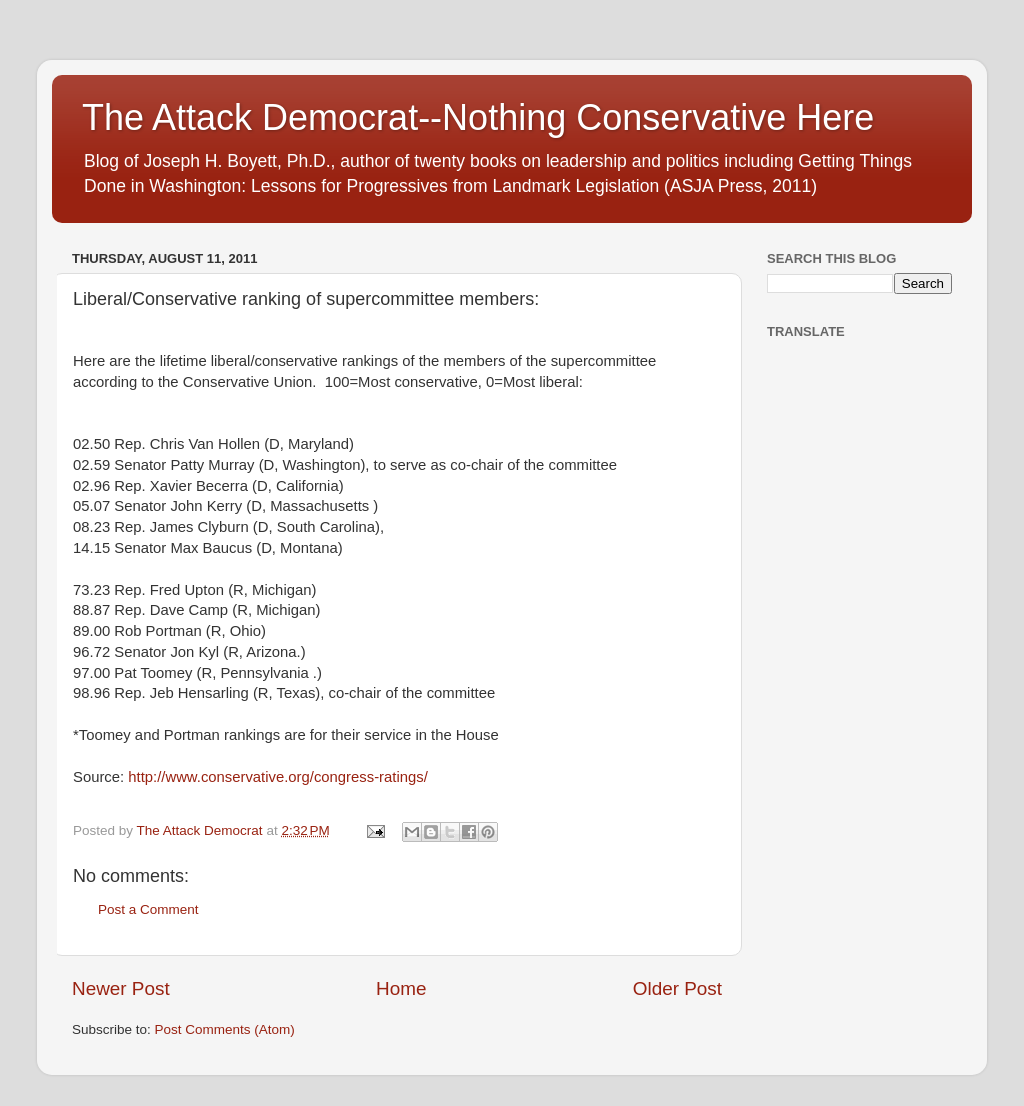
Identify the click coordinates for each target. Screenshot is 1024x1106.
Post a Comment (148, 909)
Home (401, 988)
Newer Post (121, 988)
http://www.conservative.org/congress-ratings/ (277, 777)
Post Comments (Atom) (225, 1029)
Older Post (677, 988)
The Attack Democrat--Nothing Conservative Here (478, 117)
